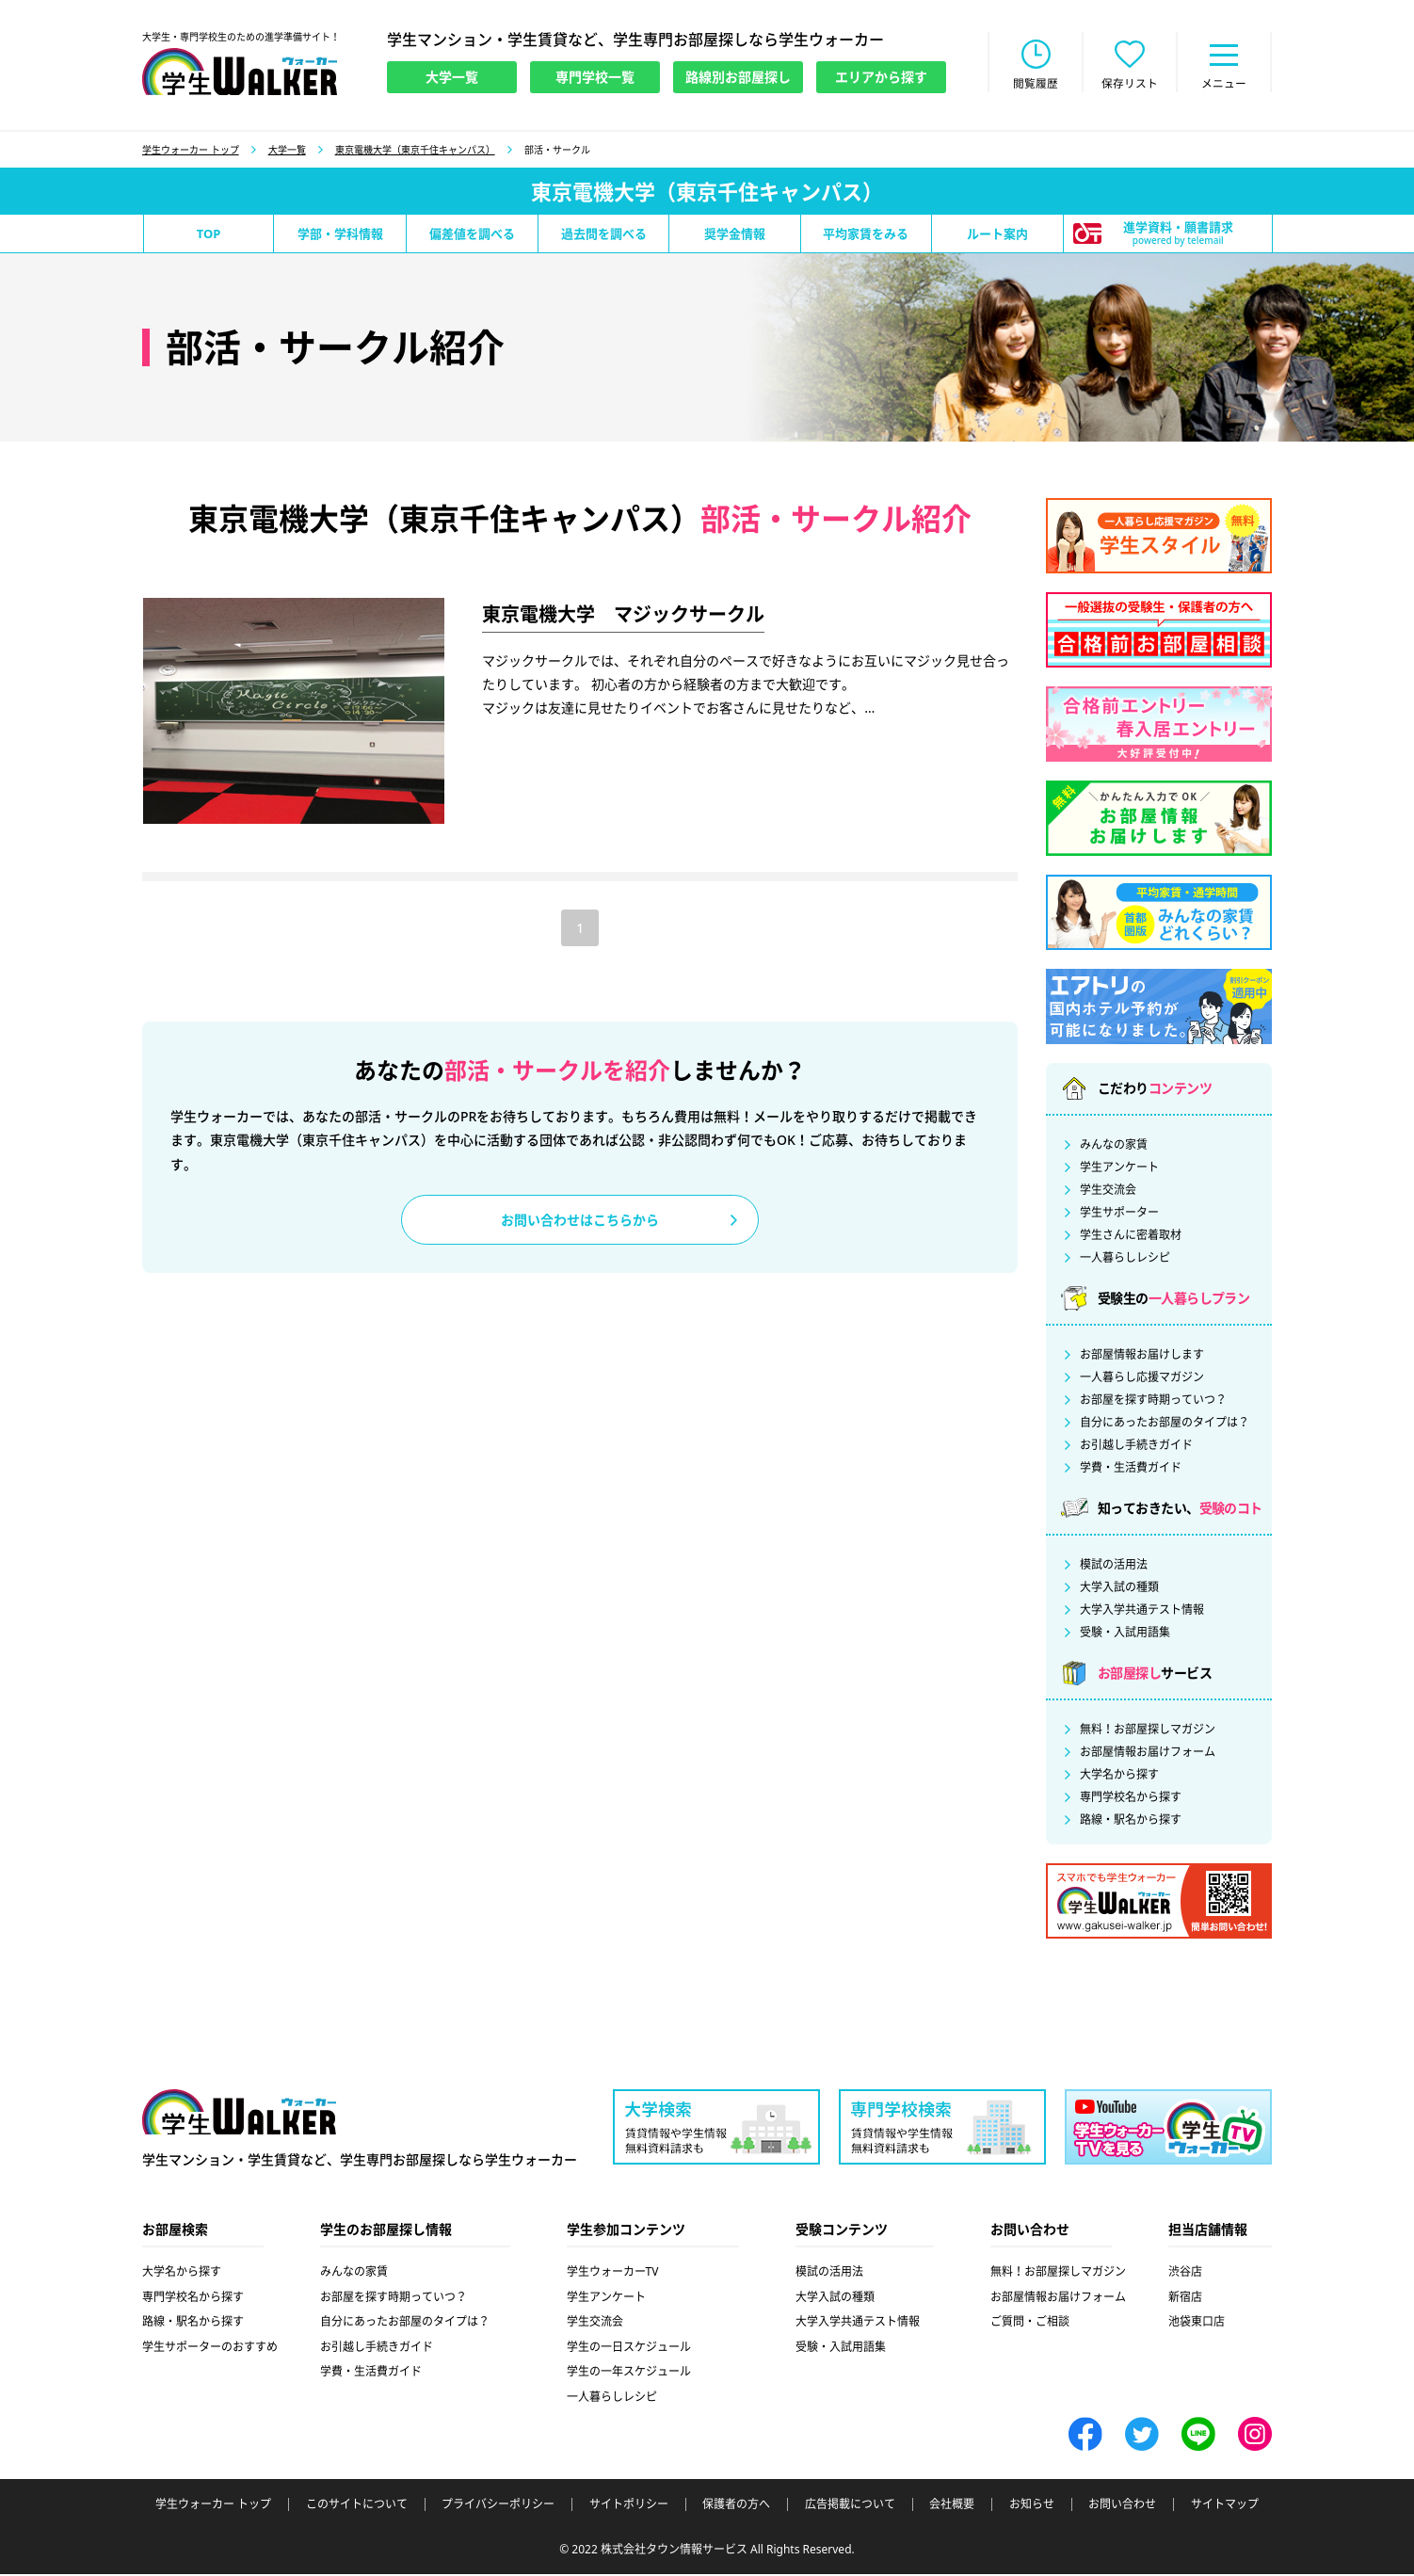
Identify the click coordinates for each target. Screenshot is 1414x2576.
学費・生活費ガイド (1130, 1469)
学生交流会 (1108, 1192)
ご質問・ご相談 (1029, 2323)
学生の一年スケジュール (629, 2373)
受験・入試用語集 (1125, 1634)
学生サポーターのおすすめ (210, 2349)
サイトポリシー (628, 2506)
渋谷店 (1185, 2273)
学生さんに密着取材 (1130, 1237)
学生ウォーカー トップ (190, 151)
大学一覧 (287, 151)
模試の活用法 (1114, 1566)
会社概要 (951, 2506)
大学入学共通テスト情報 (1142, 1612)
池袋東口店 (1196, 2323)
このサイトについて (357, 2506)
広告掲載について (850, 2506)
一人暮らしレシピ (1125, 1259)
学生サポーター (1119, 1214)
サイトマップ (1225, 2506)
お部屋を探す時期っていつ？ (1153, 1402)
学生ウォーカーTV (613, 2273)
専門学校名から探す (1130, 1799)
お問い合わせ (1122, 2506)
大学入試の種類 (1119, 1589)
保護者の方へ (736, 2506)
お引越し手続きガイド (1136, 1447)
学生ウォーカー (239, 2114)
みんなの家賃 (1114, 1146)
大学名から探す (1119, 1776)
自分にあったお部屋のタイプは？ (1164, 1424)
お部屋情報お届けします (1142, 1356)
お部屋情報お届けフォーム (1147, 1754)
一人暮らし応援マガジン (1142, 1379)
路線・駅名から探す (1130, 1821)
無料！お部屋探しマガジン (1147, 1731)
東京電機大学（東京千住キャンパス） (415, 151)
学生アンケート (1119, 1169)
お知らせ (1031, 2506)
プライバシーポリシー (498, 2506)
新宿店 (1185, 2299)
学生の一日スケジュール (629, 2349)
